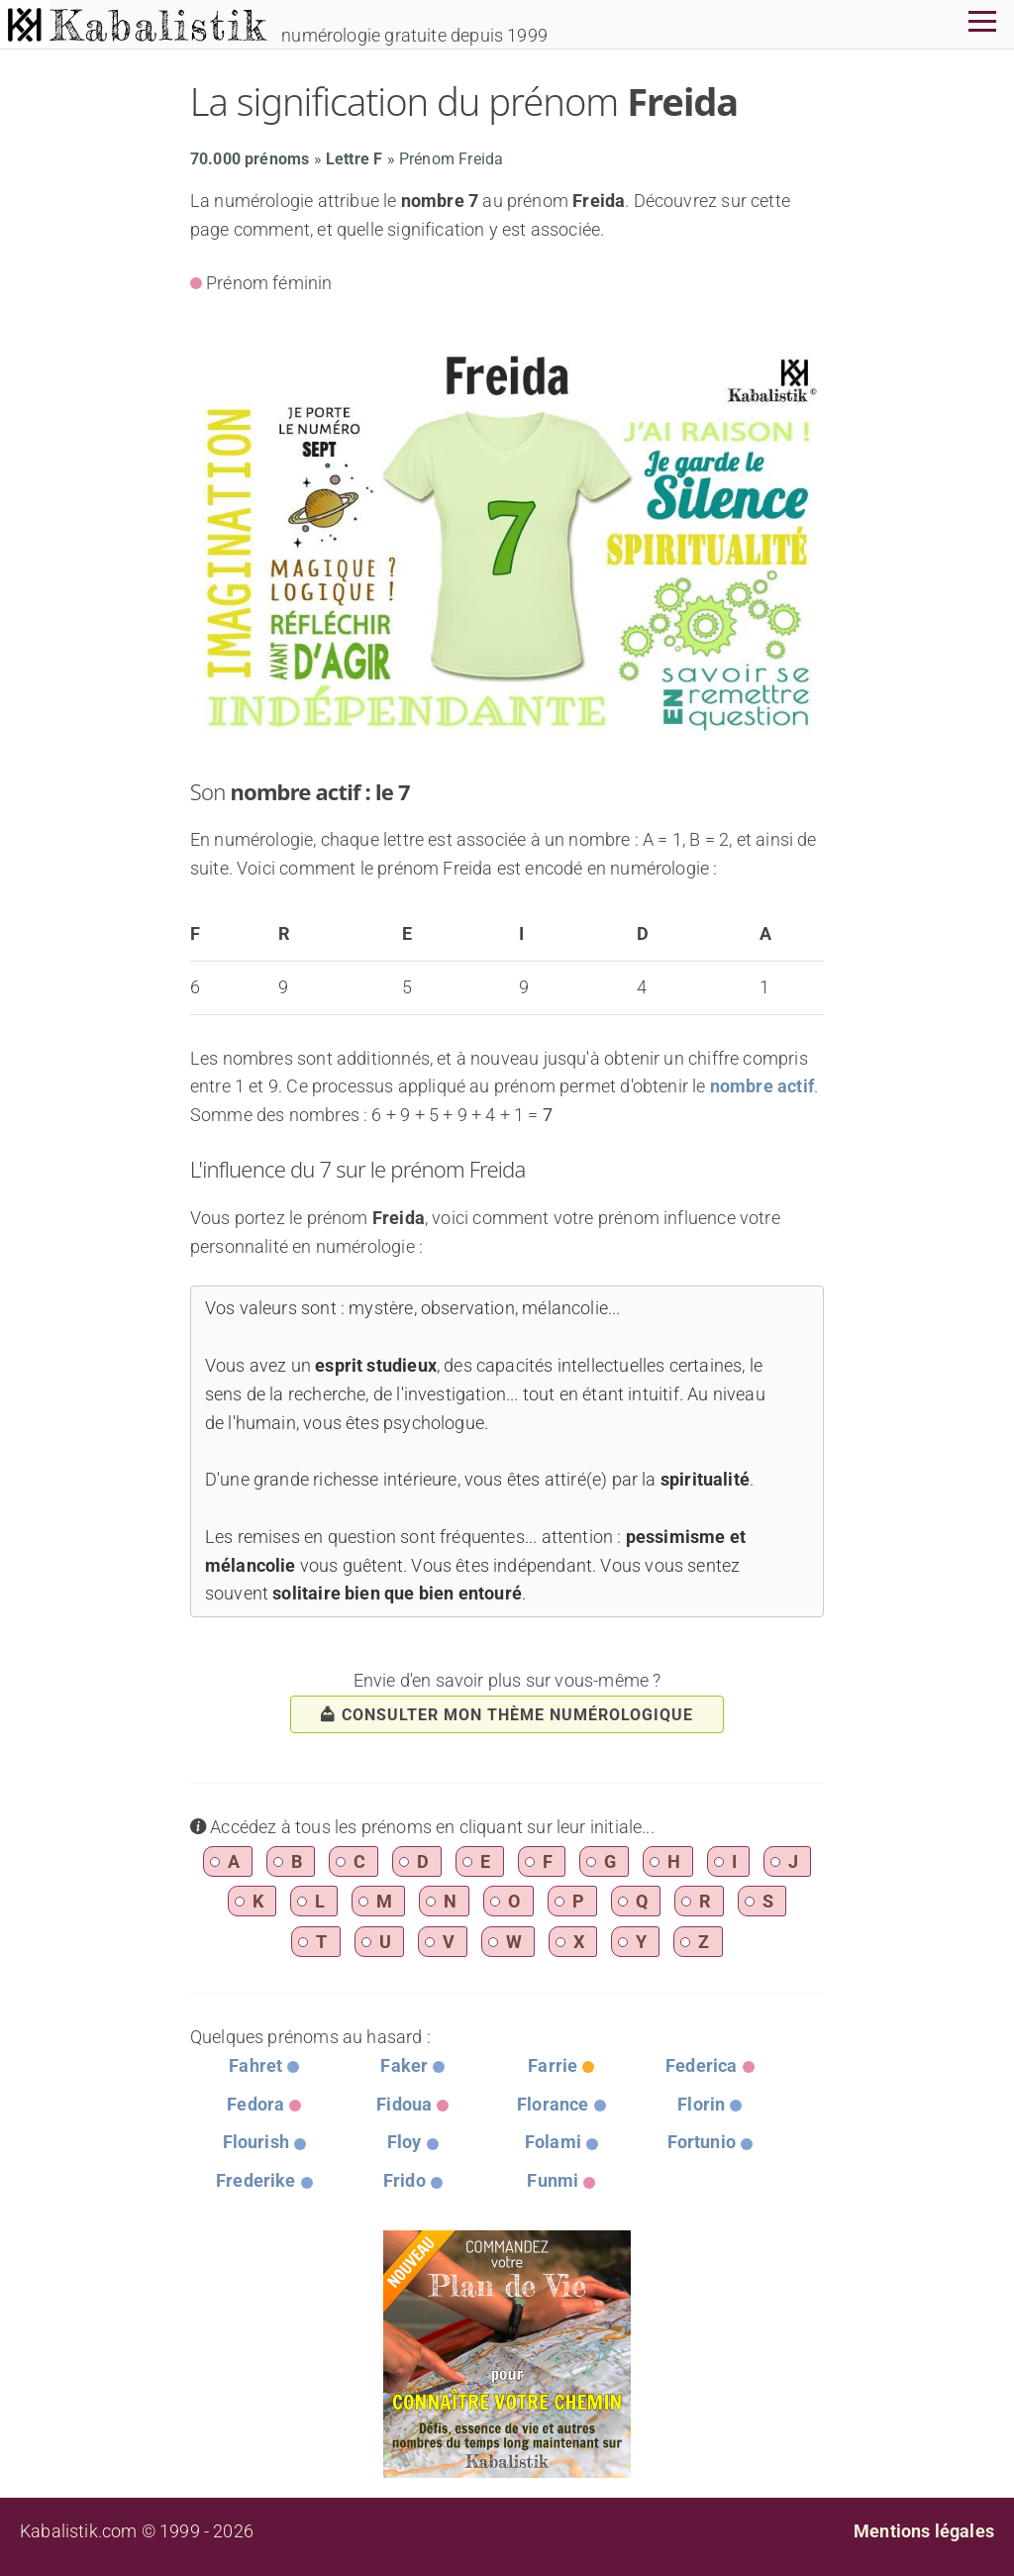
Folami (553, 2141)
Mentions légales (924, 2531)
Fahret (255, 2065)
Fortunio (701, 2141)
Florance (552, 2104)
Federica (701, 2065)
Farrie (552, 2065)
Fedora (255, 2104)
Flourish (256, 2141)
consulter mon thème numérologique (506, 1714)
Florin (701, 2104)
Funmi (552, 2180)
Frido (404, 2180)
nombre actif (762, 1086)
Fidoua (404, 2104)
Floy (404, 2141)
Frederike (256, 2180)
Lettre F (354, 159)
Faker (404, 2065)
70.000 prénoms (250, 159)
